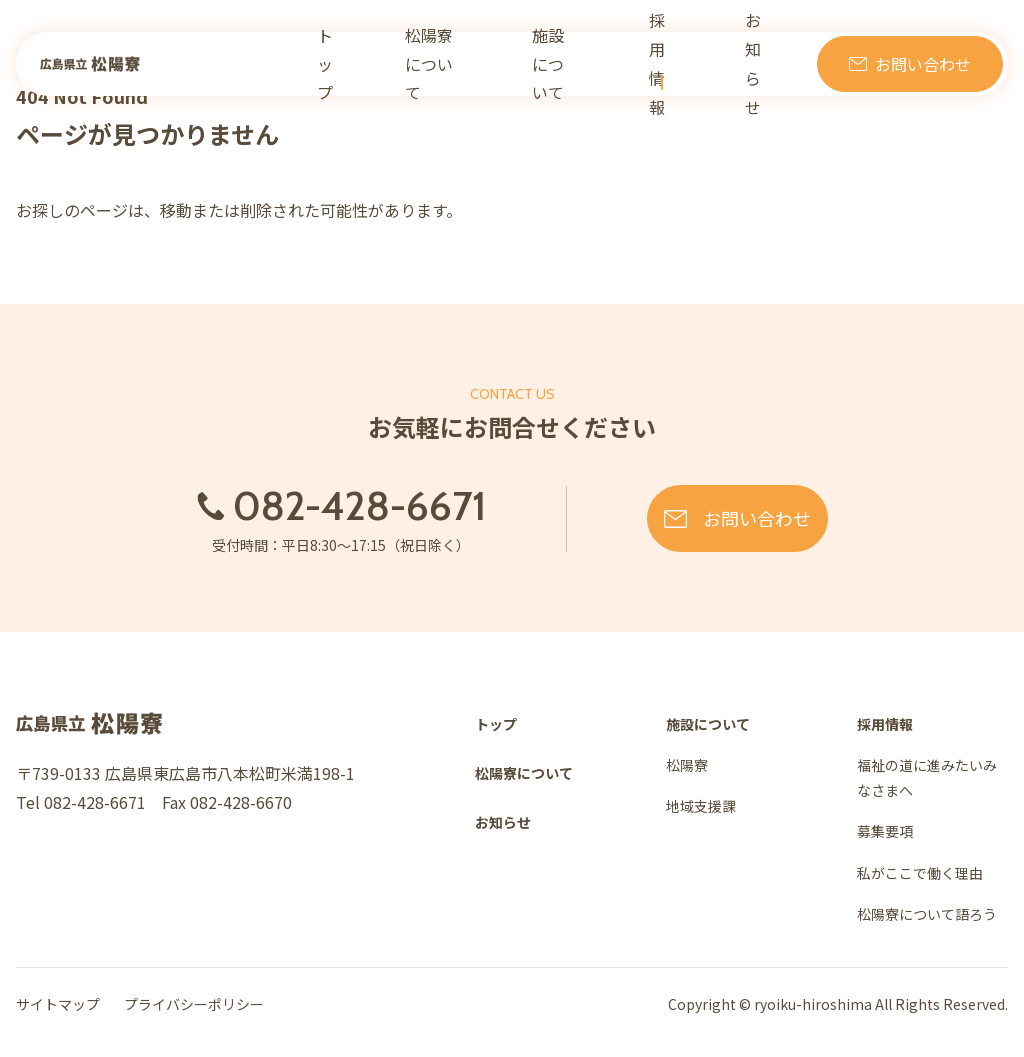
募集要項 (885, 831)
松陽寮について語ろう (927, 914)
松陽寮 (687, 765)
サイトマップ (58, 1004)
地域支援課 (701, 806)
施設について (582, 64)
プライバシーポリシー (194, 1004)
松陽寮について (464, 64)
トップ (365, 64)
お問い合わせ (923, 65)
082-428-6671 (303, 506)
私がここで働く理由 (920, 873)
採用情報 (677, 64)
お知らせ (759, 64)
